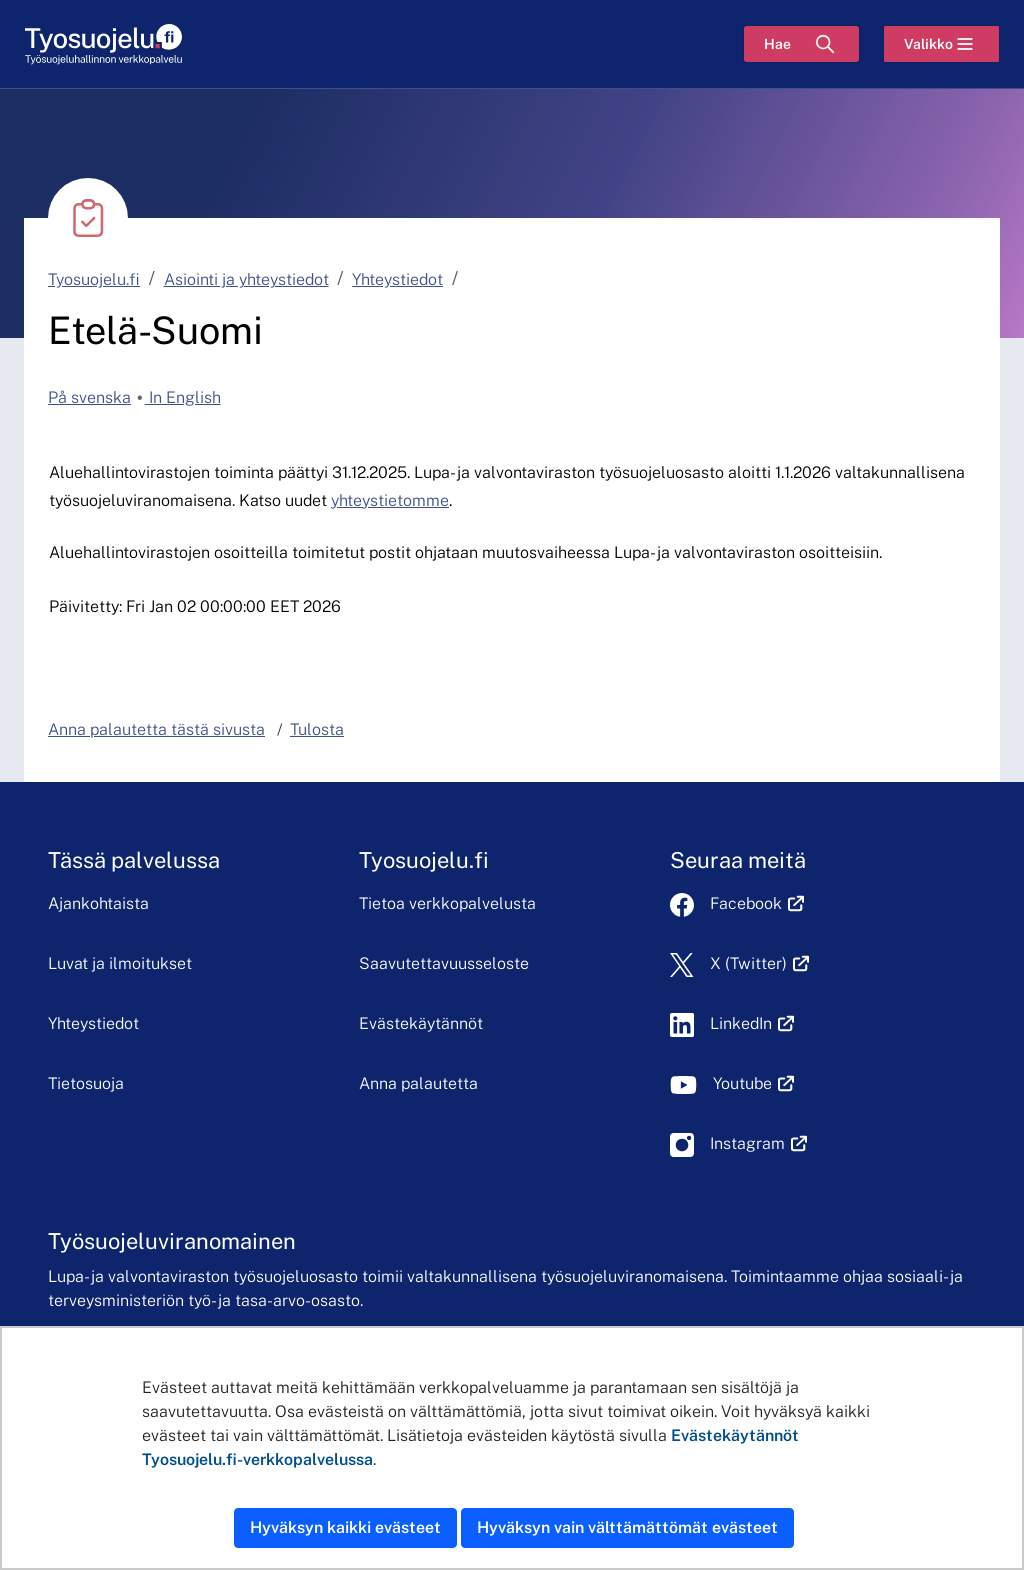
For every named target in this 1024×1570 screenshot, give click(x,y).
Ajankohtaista (98, 903)
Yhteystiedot (397, 279)
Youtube (753, 1083)
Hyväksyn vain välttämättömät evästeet (627, 1527)
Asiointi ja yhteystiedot (246, 279)
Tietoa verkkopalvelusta (447, 903)
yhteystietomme (390, 500)
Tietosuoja (86, 1083)
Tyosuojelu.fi (94, 279)
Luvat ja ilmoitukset (120, 963)
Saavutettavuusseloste (444, 963)
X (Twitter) (759, 963)
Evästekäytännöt (421, 1023)
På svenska (89, 397)
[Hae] (801, 44)
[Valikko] (941, 44)
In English (183, 397)
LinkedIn (752, 1023)
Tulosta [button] (317, 729)
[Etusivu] (103, 44)
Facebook (757, 903)
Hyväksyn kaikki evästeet (345, 1527)
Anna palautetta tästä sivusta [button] (156, 729)
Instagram (758, 1143)
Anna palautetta (418, 1083)
